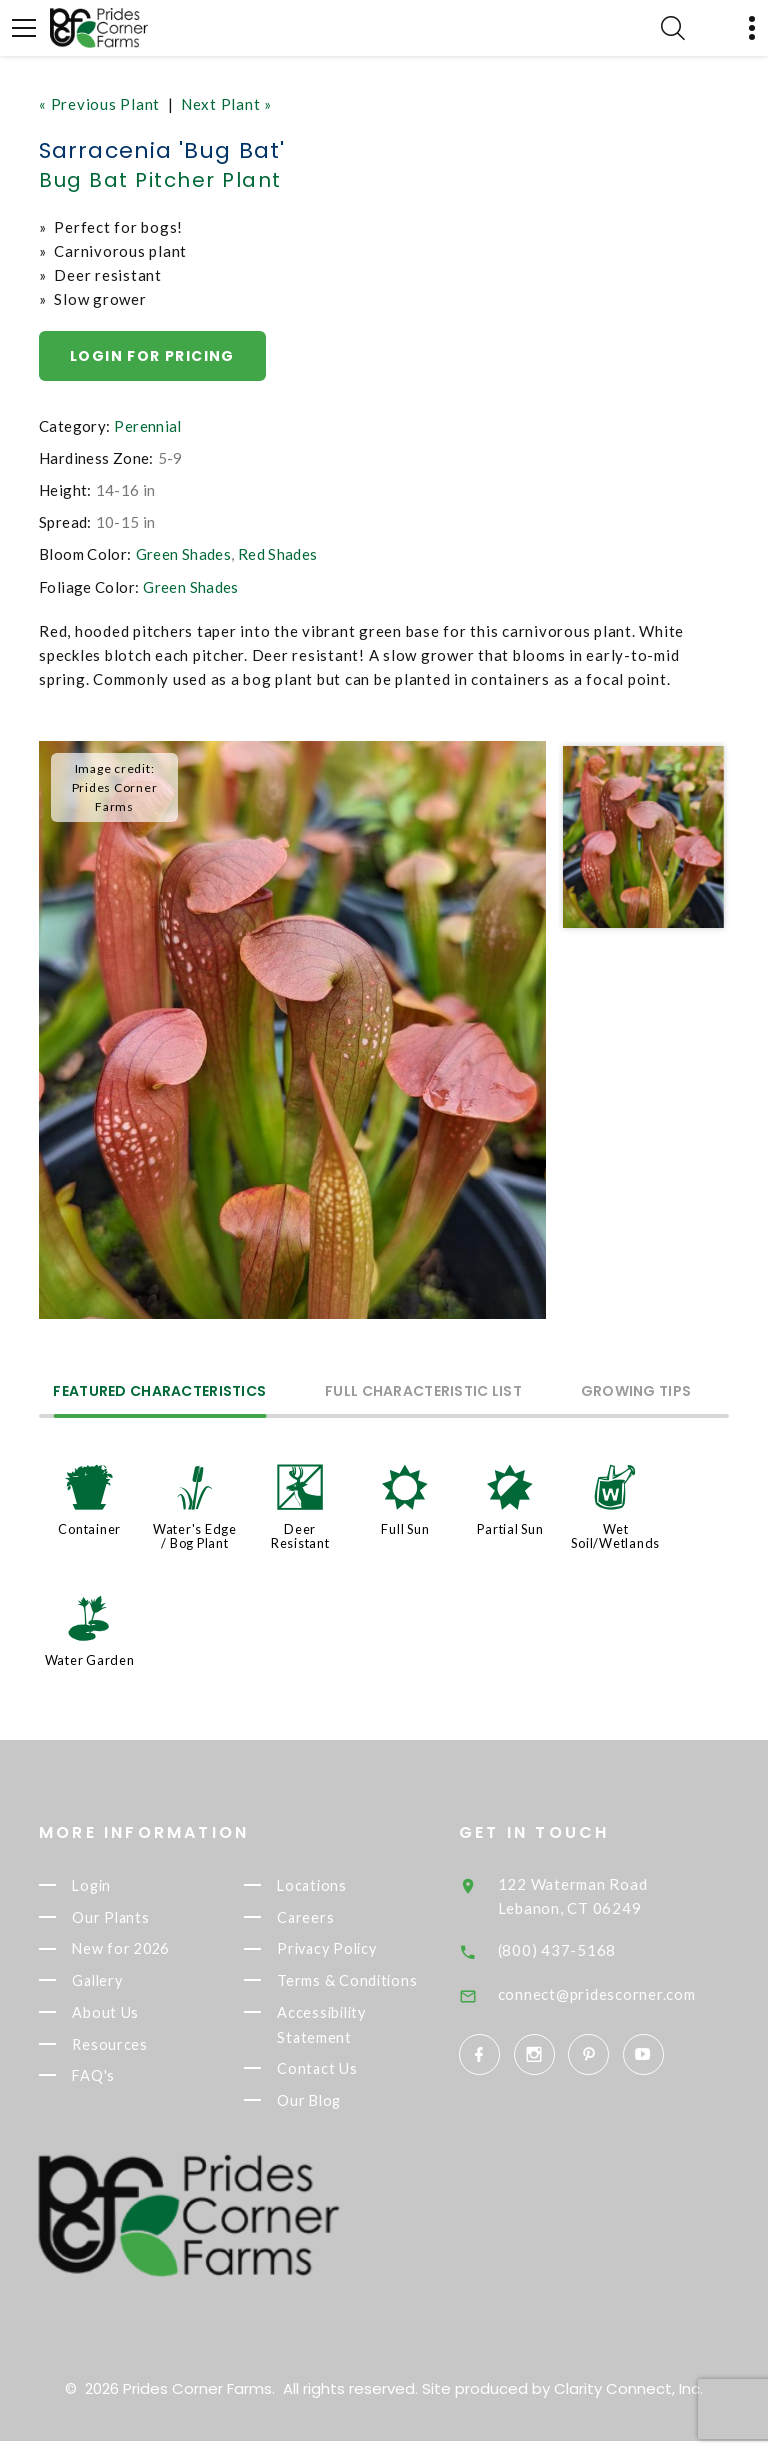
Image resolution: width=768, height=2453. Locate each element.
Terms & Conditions (378, 1986)
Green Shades (184, 554)
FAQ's (124, 2085)
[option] (293, 1030)
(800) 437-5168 (596, 1950)
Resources (140, 2052)
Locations (343, 1886)
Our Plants (142, 1919)
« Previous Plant (99, 104)
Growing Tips (638, 1392)
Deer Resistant (300, 1536)
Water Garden (90, 1660)
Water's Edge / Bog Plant (195, 1536)
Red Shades (278, 554)
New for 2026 (153, 1952)
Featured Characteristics (160, 1392)
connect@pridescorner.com (636, 1994)
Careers (336, 1919)
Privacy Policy (360, 1952)
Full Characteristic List (425, 1392)
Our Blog (340, 2111)
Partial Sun (510, 1529)
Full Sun (405, 1529)
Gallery (129, 1986)
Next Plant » (226, 104)
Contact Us (348, 2078)
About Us (135, 2019)
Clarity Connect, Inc (627, 2400)
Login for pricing (152, 356)
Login (123, 1886)
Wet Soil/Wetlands (615, 1536)
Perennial (147, 426)
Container (89, 1529)
